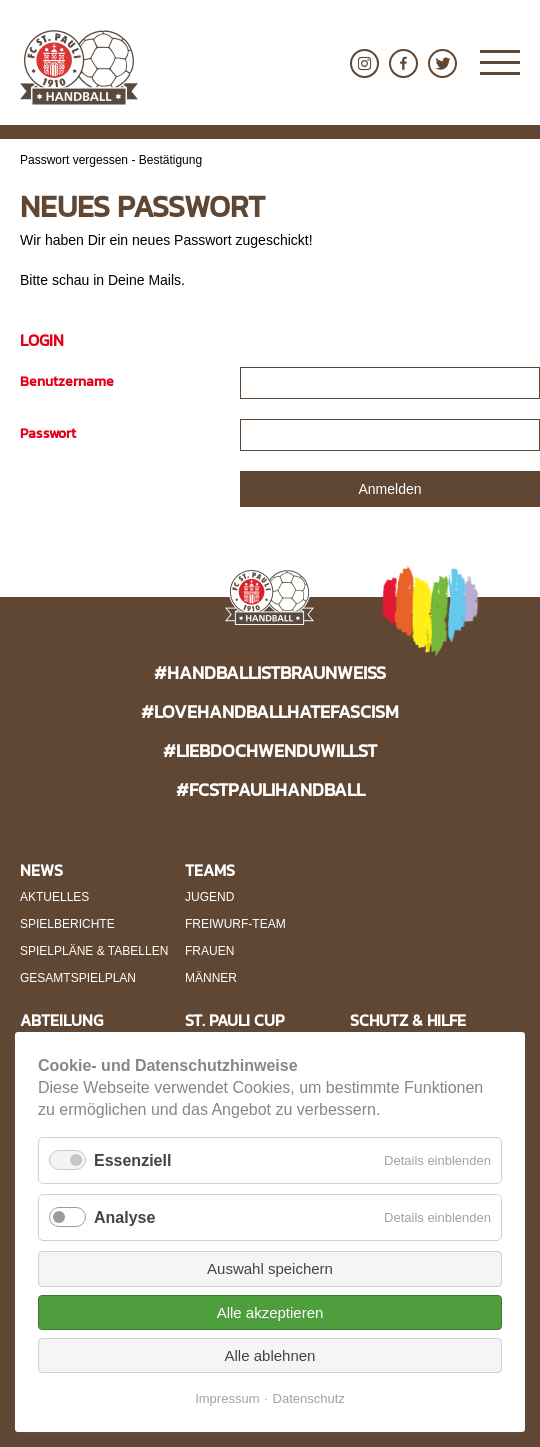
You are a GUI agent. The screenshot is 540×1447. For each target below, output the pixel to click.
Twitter (442, 63)
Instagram (364, 63)
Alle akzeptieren (270, 1312)
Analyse (124, 1217)
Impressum (227, 1398)
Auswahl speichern (270, 1268)
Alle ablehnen (270, 1355)
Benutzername (67, 381)
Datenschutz (309, 1398)
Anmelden (389, 489)
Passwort (48, 433)
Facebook (403, 63)
